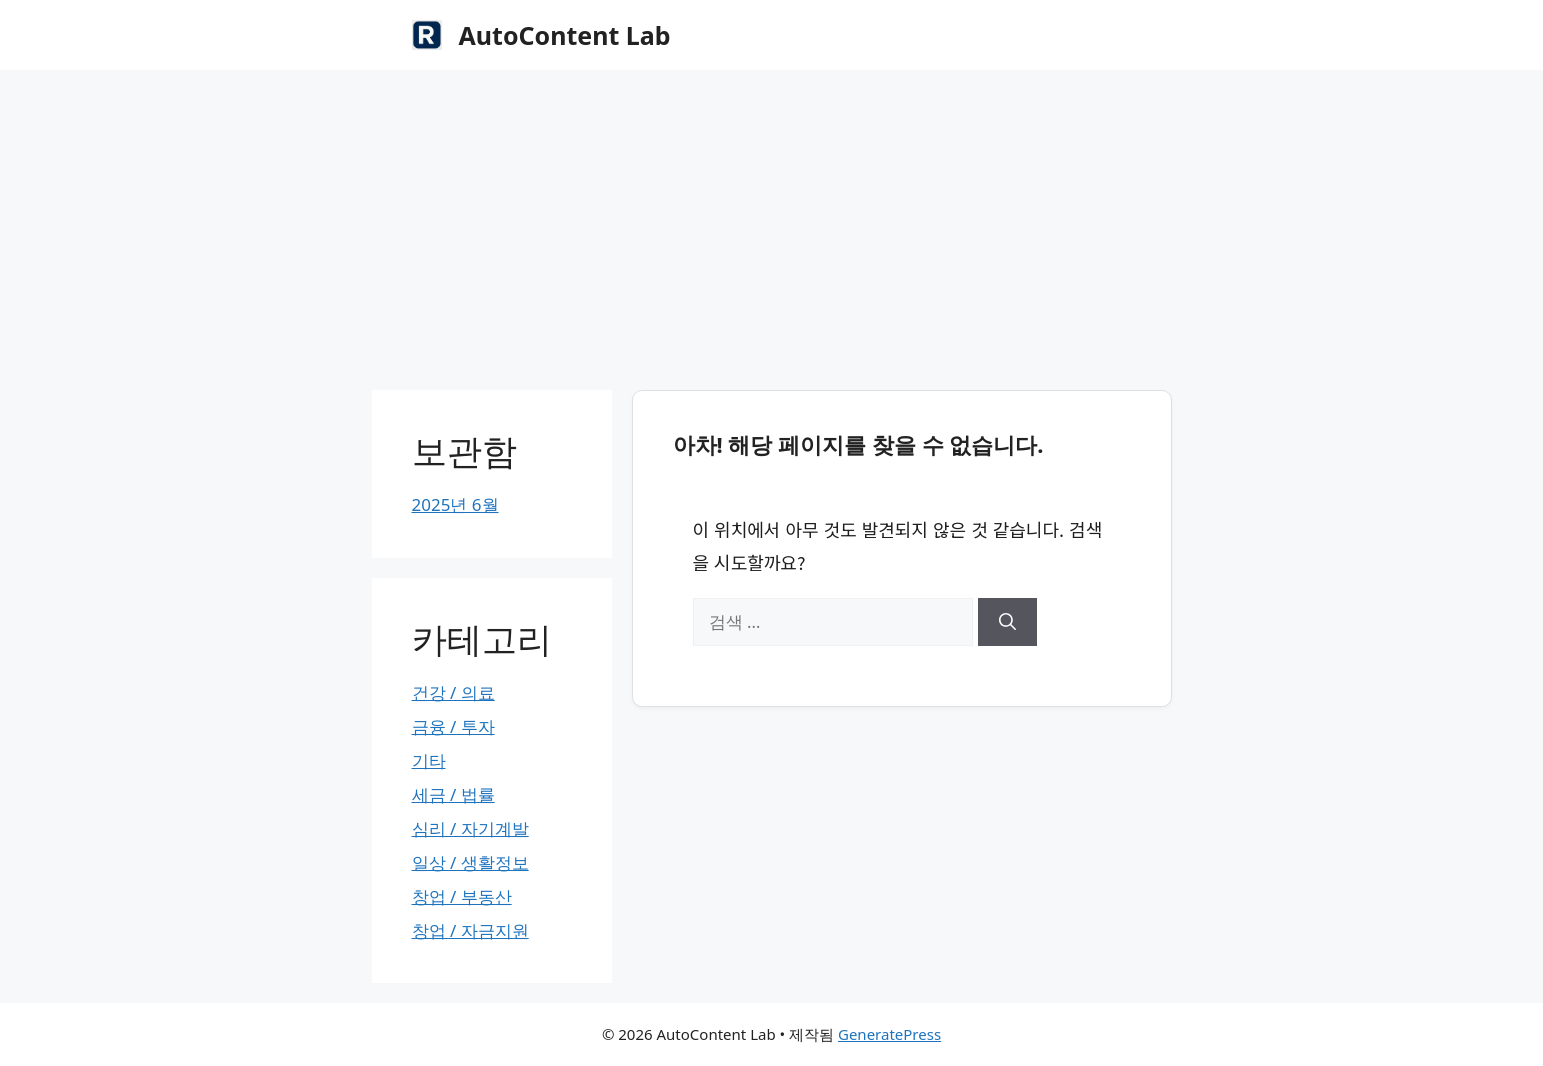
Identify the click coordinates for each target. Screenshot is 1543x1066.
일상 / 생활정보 (470, 862)
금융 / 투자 (453, 726)
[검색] (1007, 622)
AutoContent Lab (565, 35)
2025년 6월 (455, 504)
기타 (429, 760)
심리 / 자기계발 (470, 828)
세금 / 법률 (453, 794)
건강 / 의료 (453, 692)
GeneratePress (889, 1034)
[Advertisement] (772, 220)
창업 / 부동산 (462, 896)
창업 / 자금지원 (470, 930)
